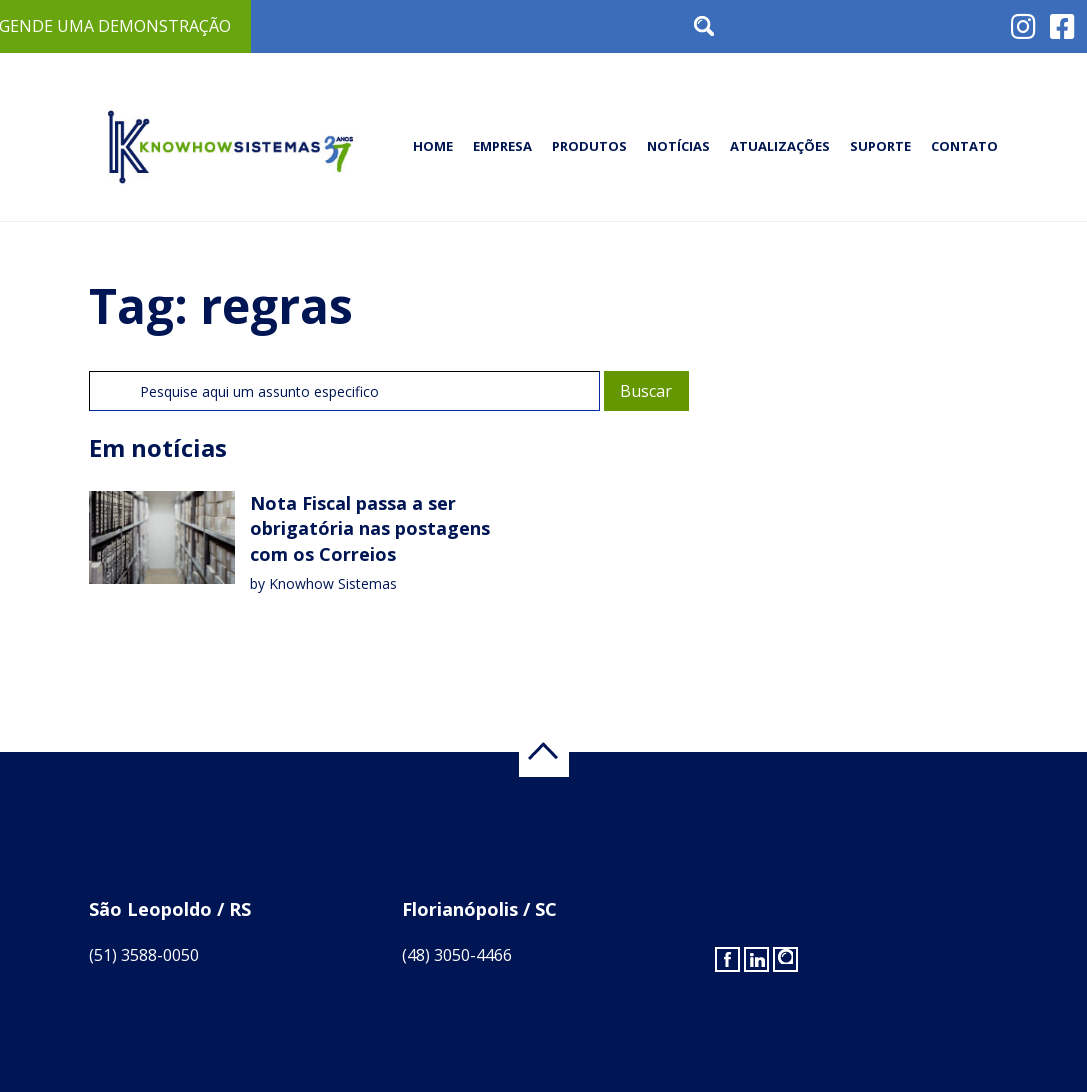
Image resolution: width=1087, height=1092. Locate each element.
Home (433, 146)
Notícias (678, 146)
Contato (964, 146)
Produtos (589, 146)
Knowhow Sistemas (333, 583)
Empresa (502, 146)
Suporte (880, 146)
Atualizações (780, 146)
